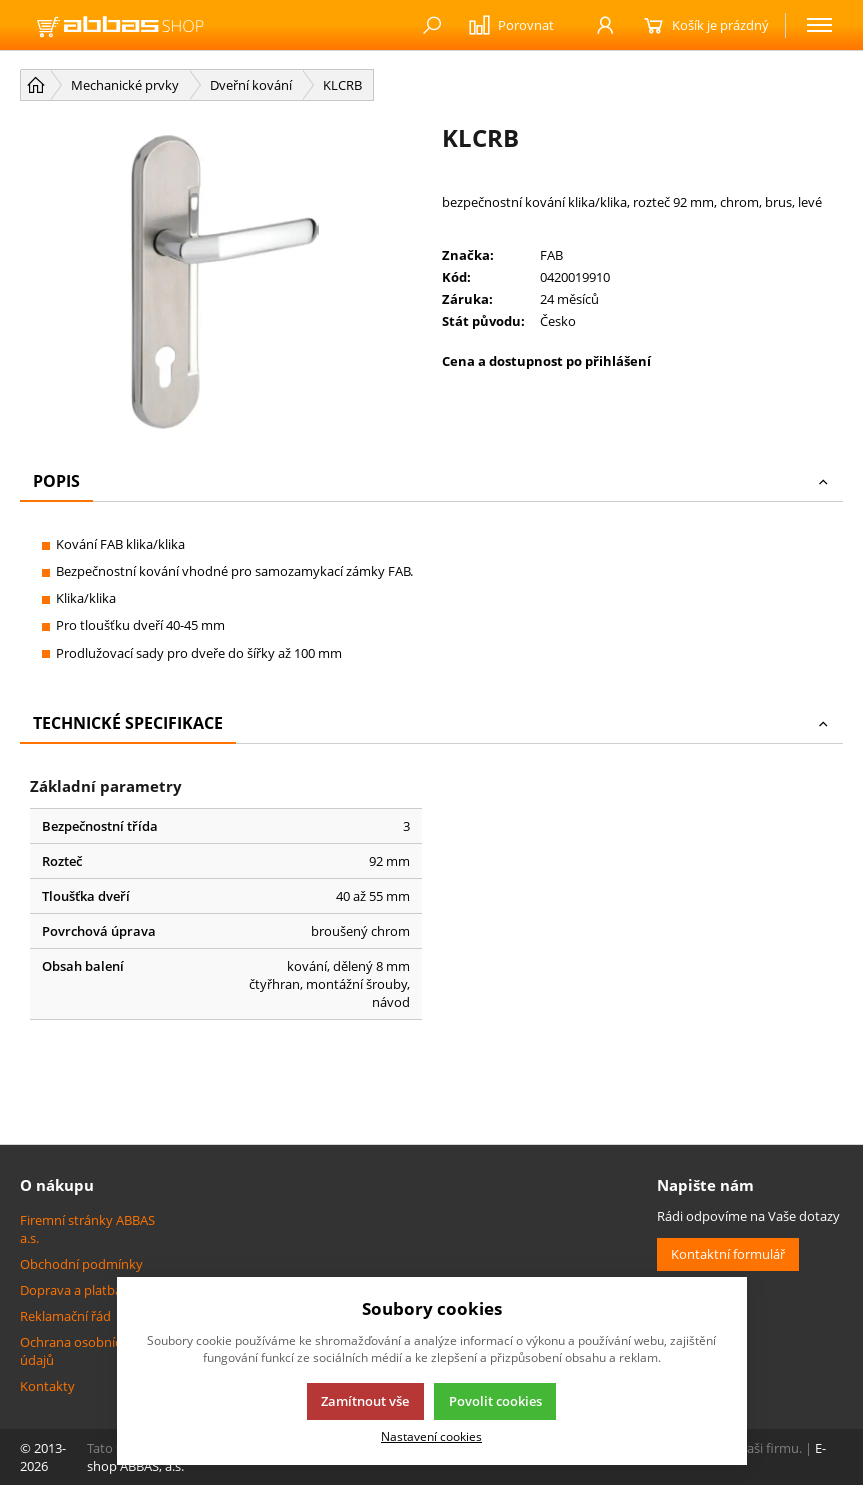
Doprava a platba (71, 1290)
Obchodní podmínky (81, 1264)
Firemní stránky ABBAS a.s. (87, 1229)
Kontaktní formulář (728, 1254)
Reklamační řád (65, 1316)
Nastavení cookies (431, 1436)
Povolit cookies (495, 1401)
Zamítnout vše (365, 1401)
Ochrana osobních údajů (74, 1351)
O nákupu (57, 1185)
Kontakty (47, 1386)
